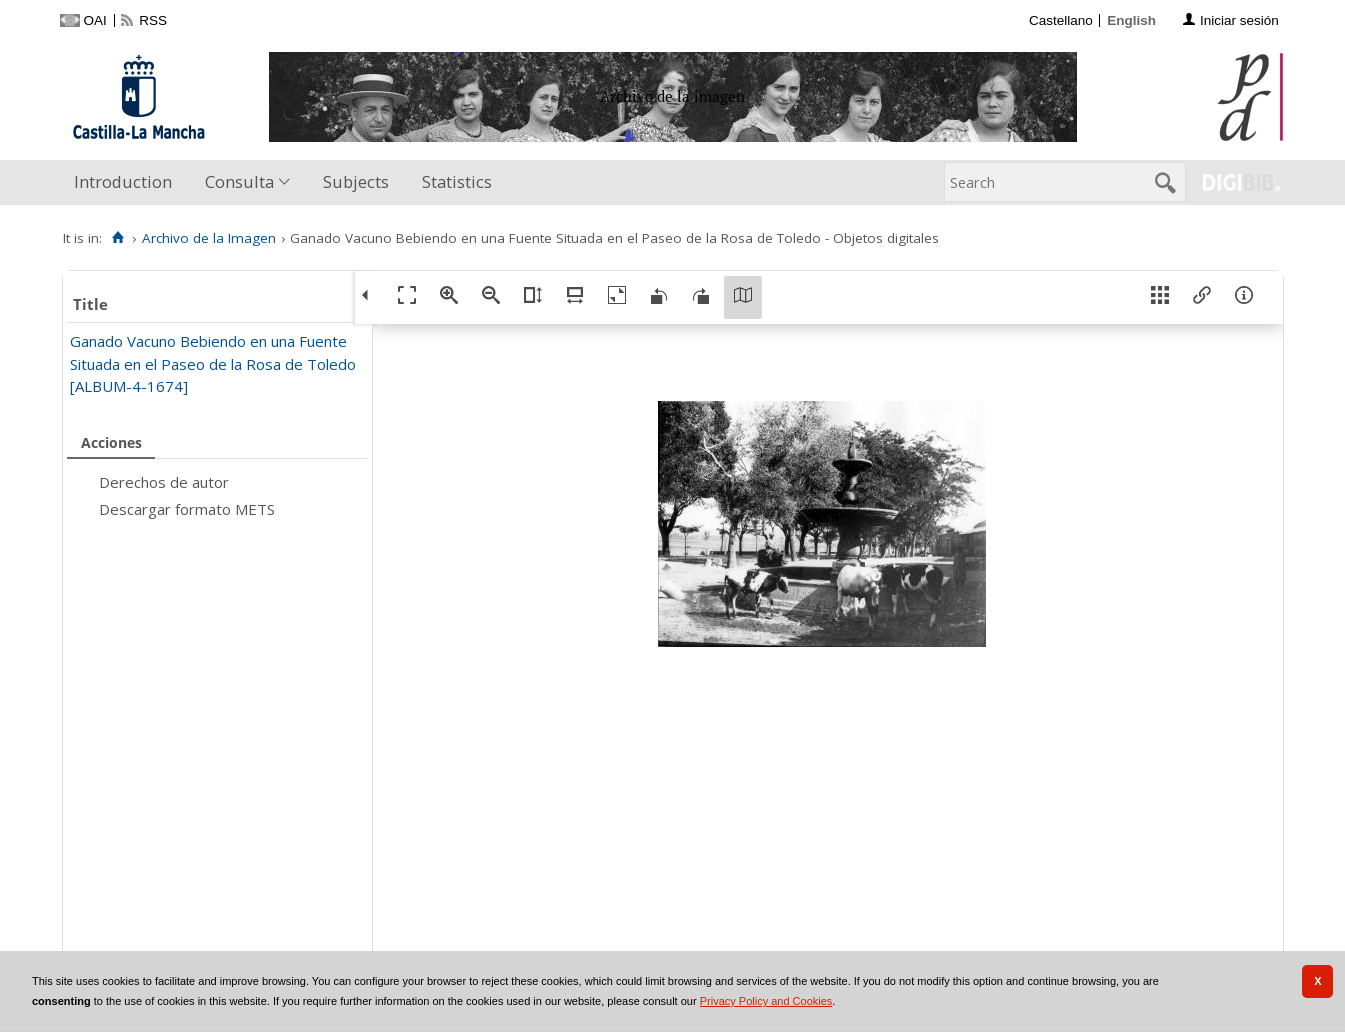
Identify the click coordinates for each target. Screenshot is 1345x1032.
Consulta (239, 181)
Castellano (1061, 20)
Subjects (356, 181)
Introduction (123, 181)
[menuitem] (127, 182)
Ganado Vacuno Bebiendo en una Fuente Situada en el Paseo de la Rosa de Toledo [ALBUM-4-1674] (213, 363)
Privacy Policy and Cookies (766, 1001)
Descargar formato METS (187, 509)
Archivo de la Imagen (209, 238)
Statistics (457, 181)
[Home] (118, 238)
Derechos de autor (164, 482)
